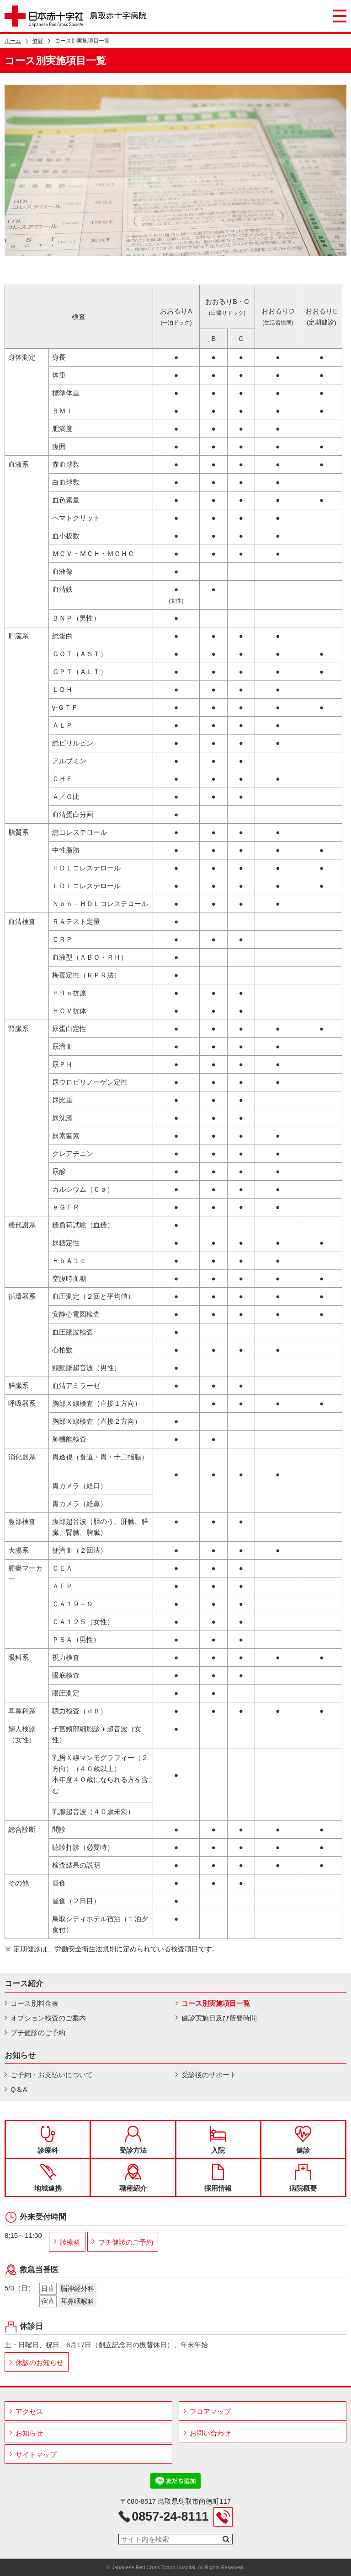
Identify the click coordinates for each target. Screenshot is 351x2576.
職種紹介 (133, 2178)
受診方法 (133, 2140)
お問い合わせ (210, 2433)
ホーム (13, 41)
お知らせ (29, 2433)
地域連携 (48, 2178)
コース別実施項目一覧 (215, 2003)
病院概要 (303, 2178)
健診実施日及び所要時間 (219, 2018)
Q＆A (19, 2089)
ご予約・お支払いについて (52, 2075)
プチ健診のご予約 (38, 2032)
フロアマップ (210, 2411)
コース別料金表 (34, 2003)
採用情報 (218, 2178)
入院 (218, 2140)
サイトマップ (36, 2454)
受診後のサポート (208, 2075)
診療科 (47, 2140)
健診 (37, 41)
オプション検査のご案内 (48, 2018)
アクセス (29, 2411)
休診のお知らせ (40, 2362)
